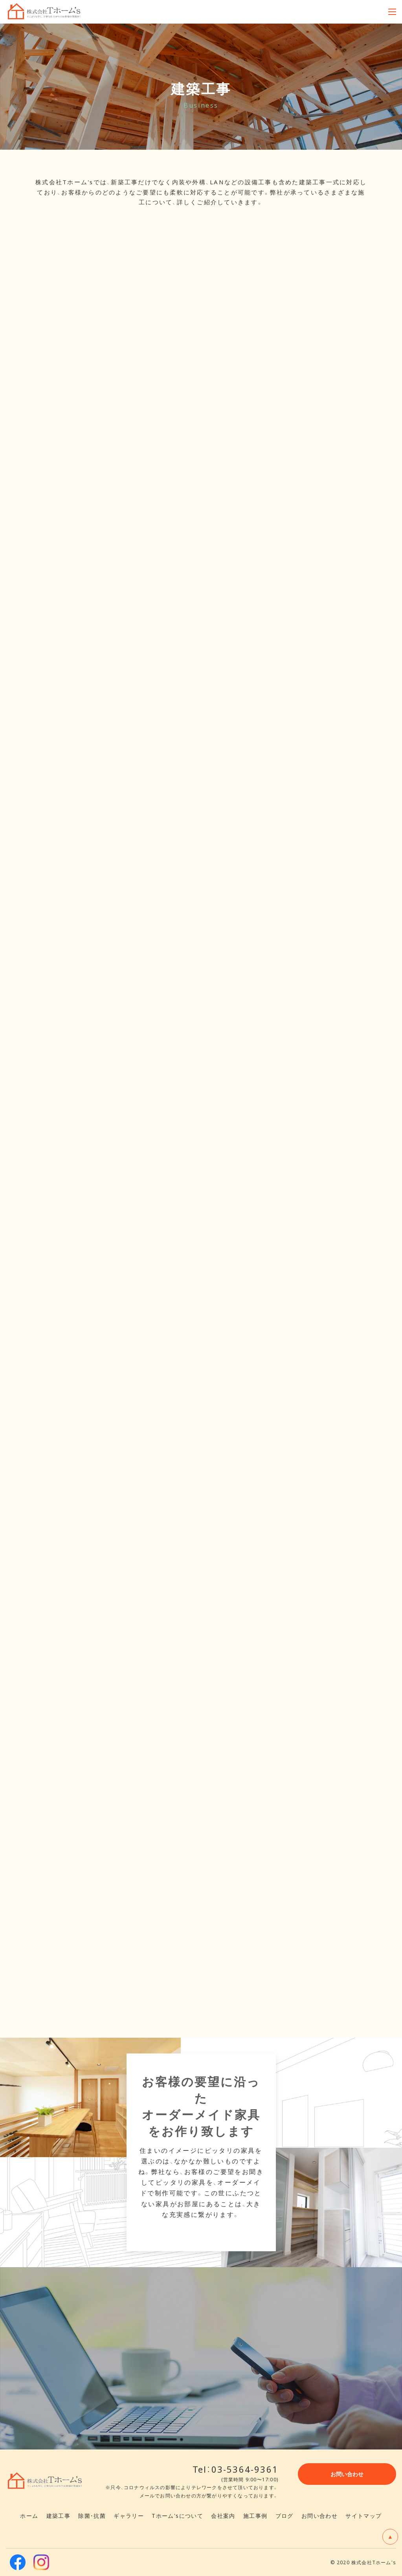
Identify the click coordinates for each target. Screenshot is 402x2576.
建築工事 (58, 2515)
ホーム (29, 2515)
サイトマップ (363, 2515)
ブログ (284, 2515)
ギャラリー (129, 2515)
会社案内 (223, 2515)
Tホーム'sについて (177, 2515)
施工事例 (255, 2515)
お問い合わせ (319, 2515)
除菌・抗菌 (92, 2515)
